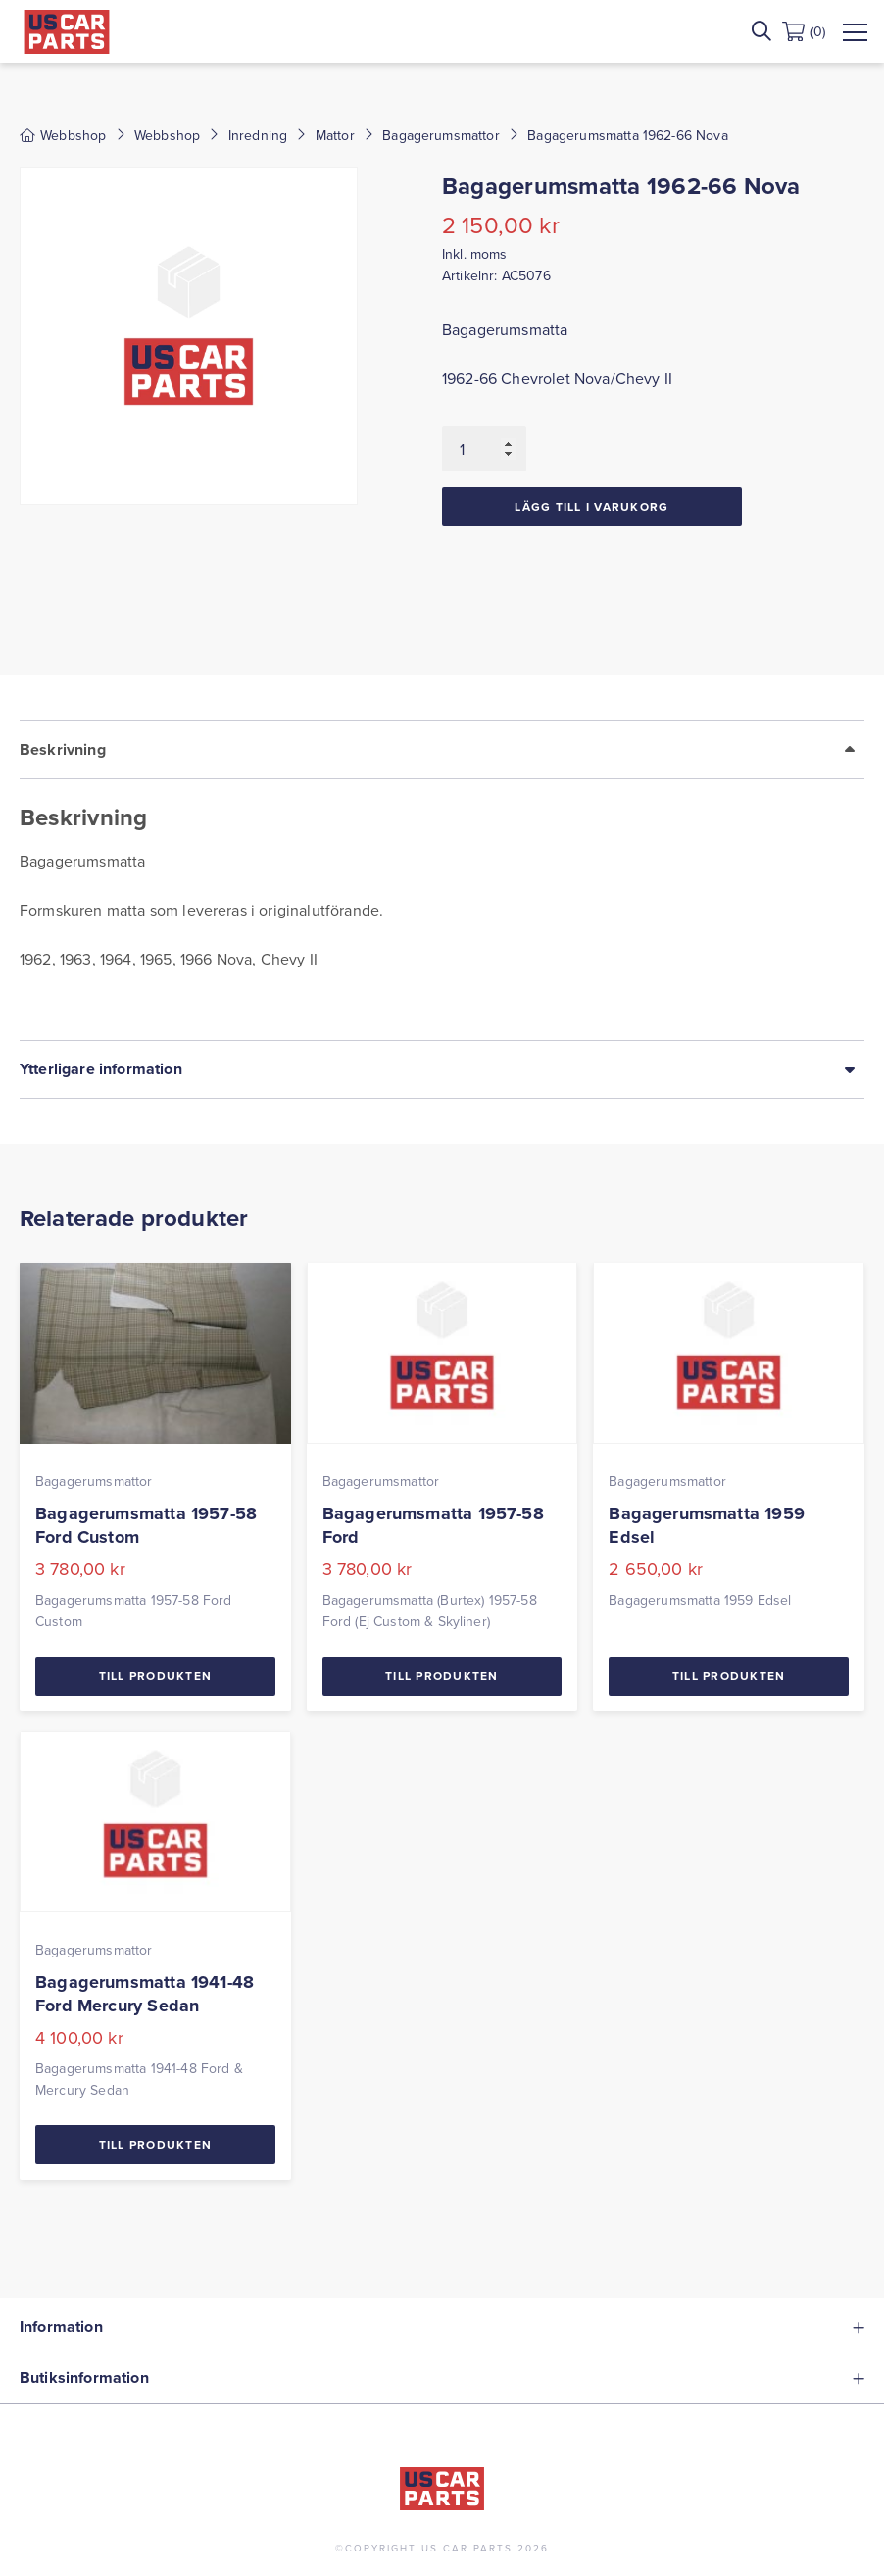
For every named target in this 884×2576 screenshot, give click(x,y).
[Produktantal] (484, 448)
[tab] (442, 880)
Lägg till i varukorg (591, 506)
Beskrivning (63, 749)
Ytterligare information (101, 1069)
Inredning (257, 135)
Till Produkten (156, 1675)
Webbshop (167, 135)
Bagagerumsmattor (441, 135)
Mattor (335, 135)
